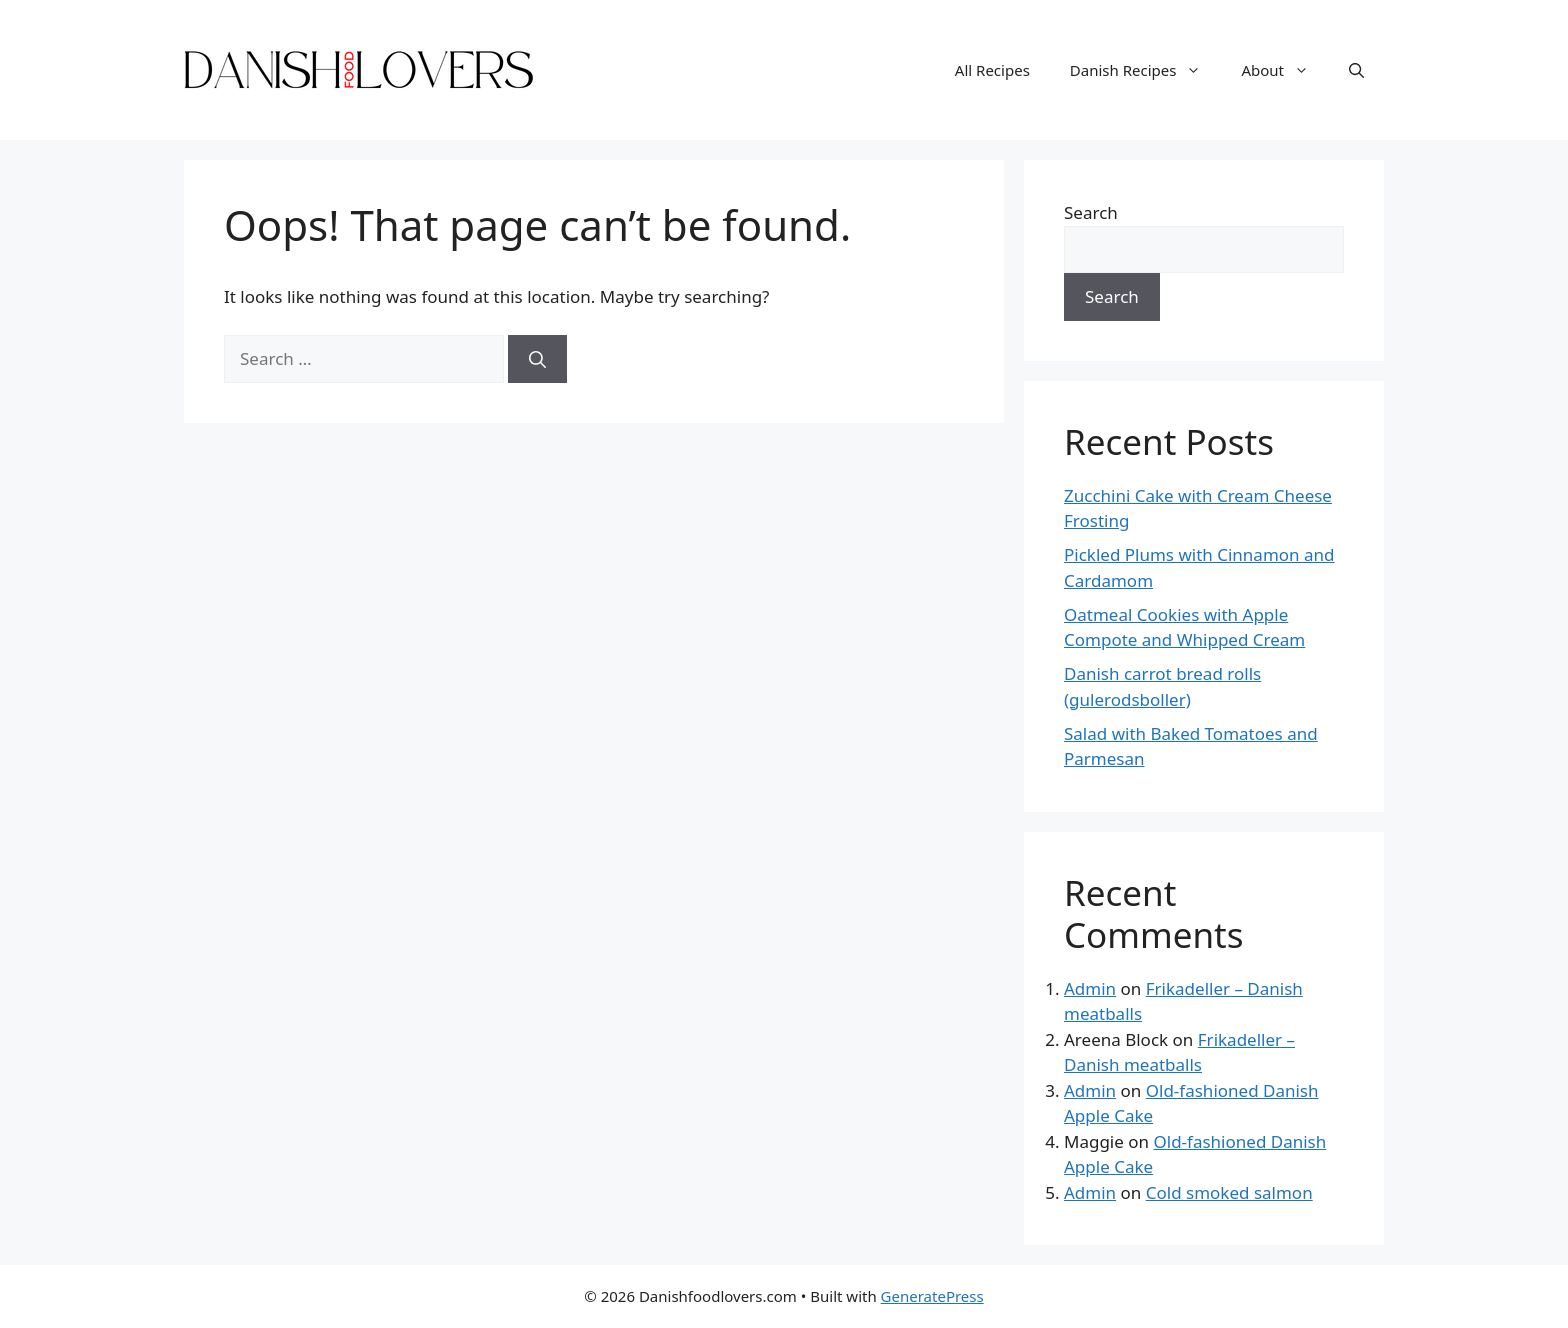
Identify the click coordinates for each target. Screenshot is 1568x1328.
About (1285, 70)
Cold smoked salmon (1229, 1192)
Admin (1090, 988)
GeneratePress (932, 1296)
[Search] (537, 359)
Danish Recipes (1146, 70)
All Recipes (992, 70)
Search (1091, 212)
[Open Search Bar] (1356, 70)
